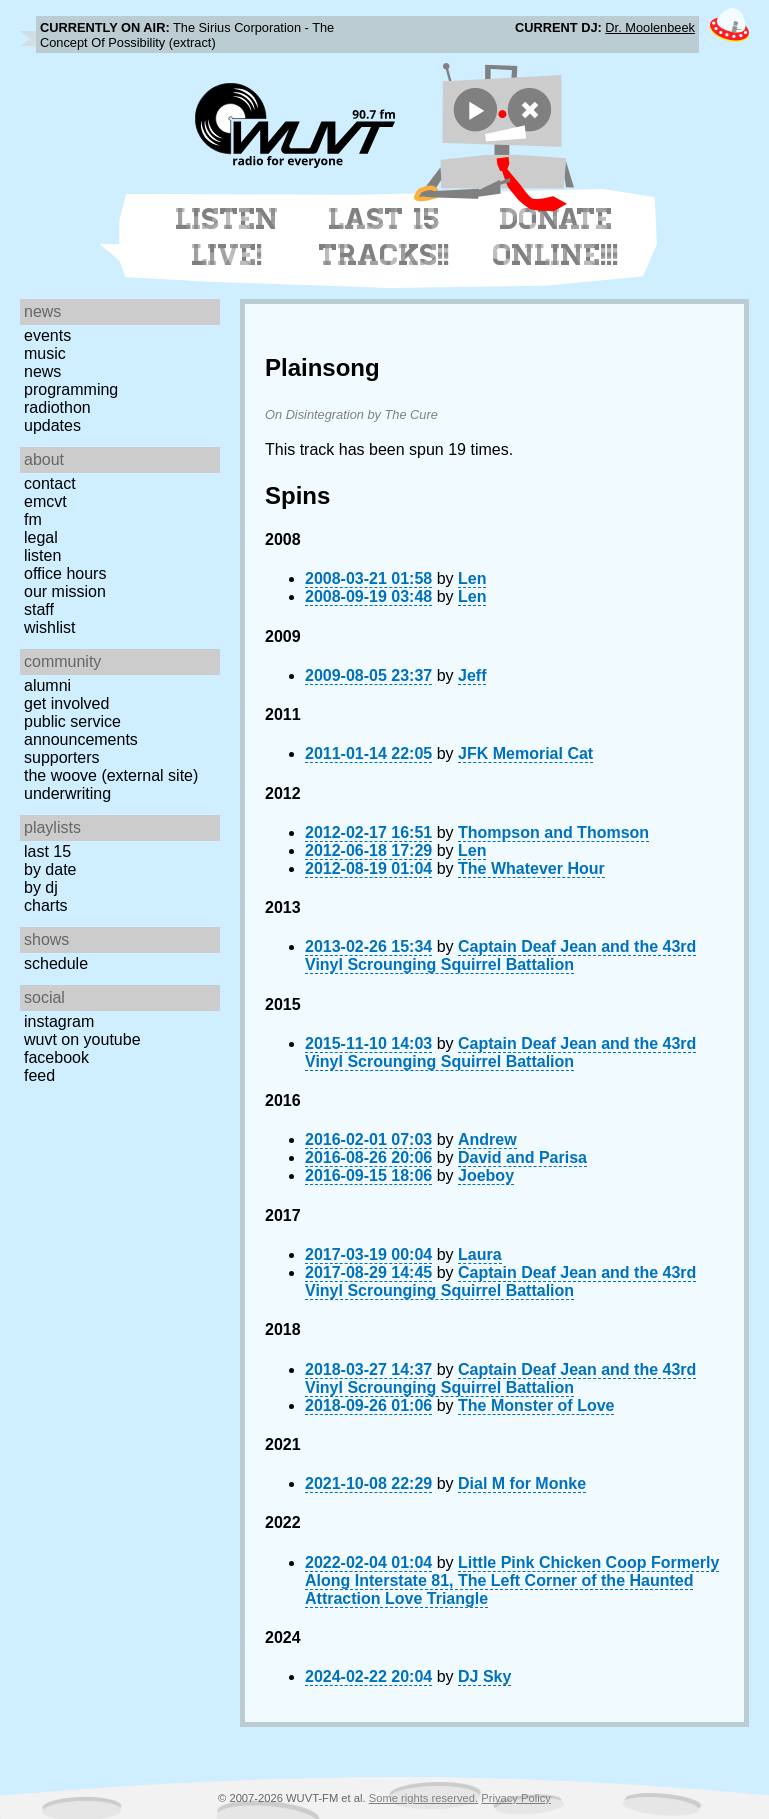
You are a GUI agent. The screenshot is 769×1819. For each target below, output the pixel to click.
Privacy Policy (516, 1798)
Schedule (56, 963)
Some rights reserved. (423, 1798)
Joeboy (486, 1175)
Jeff (472, 675)
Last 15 (47, 851)
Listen (42, 555)
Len (472, 578)
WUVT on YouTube (82, 1039)
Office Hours (65, 573)
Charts (46, 905)
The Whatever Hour (531, 868)
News (42, 371)
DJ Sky (484, 1676)
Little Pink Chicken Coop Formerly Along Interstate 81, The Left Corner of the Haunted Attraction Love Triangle (512, 1580)
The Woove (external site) (111, 775)
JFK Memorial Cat (525, 753)
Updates (52, 425)
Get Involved (66, 703)
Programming (71, 389)
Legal (41, 537)
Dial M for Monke (522, 1483)
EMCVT (45, 501)
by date (50, 869)
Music (45, 353)
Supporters (62, 757)
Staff (39, 609)
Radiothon (57, 407)
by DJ (41, 887)
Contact (50, 483)
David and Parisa (522, 1157)
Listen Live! (227, 237)
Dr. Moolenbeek (650, 27)
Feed (39, 1075)
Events (47, 335)
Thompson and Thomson (553, 832)
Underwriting (67, 793)
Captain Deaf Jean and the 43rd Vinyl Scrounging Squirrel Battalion (500, 955)
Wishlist (50, 627)
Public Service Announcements (81, 730)
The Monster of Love (536, 1405)
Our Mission (65, 591)
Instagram (59, 1021)
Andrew (487, 1139)
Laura (480, 1254)
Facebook (56, 1057)
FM (33, 519)
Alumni (47, 685)
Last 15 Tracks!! (384, 237)
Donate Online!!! (556, 237)
